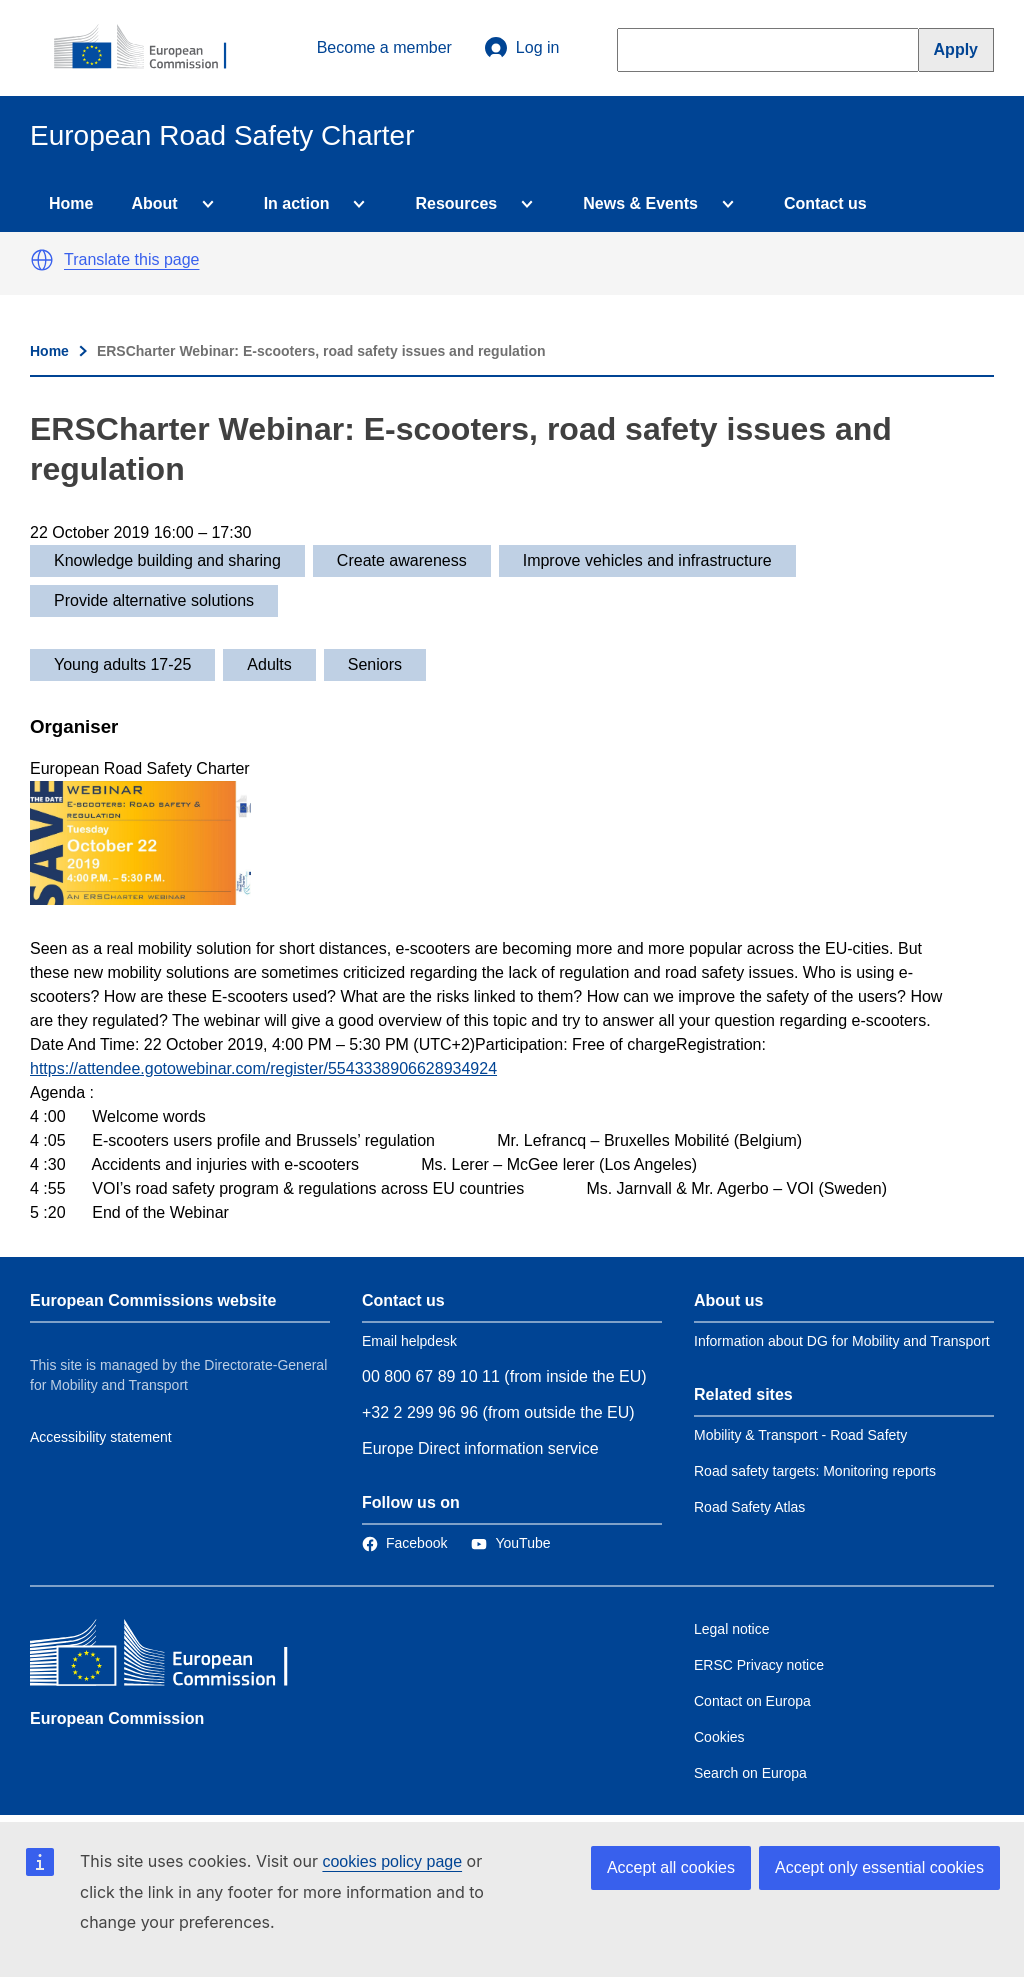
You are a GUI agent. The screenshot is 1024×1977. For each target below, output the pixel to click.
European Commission (117, 1718)
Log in (522, 48)
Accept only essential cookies (879, 1867)
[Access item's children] (204, 204)
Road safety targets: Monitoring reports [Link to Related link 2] (815, 1471)
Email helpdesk (409, 1341)
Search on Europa (750, 1773)
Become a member (384, 47)
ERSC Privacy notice (759, 1665)
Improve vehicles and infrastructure (647, 560)
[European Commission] (151, 48)
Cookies (719, 1737)
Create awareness (402, 560)
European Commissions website (153, 1300)
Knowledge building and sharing (167, 560)
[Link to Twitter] (510, 1543)
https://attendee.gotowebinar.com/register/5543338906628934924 (263, 1068)
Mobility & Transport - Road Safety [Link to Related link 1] (800, 1435)
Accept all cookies (671, 1867)
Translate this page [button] (131, 259)
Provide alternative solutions (154, 600)
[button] (42, 260)
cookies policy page (392, 1861)
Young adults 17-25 (122, 664)
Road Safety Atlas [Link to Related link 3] (749, 1507)
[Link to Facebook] (404, 1543)
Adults (269, 664)
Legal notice (732, 1629)
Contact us (825, 203)
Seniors (375, 664)
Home (71, 203)
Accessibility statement (101, 1437)
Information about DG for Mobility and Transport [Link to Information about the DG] (842, 1341)
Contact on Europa (752, 1701)
